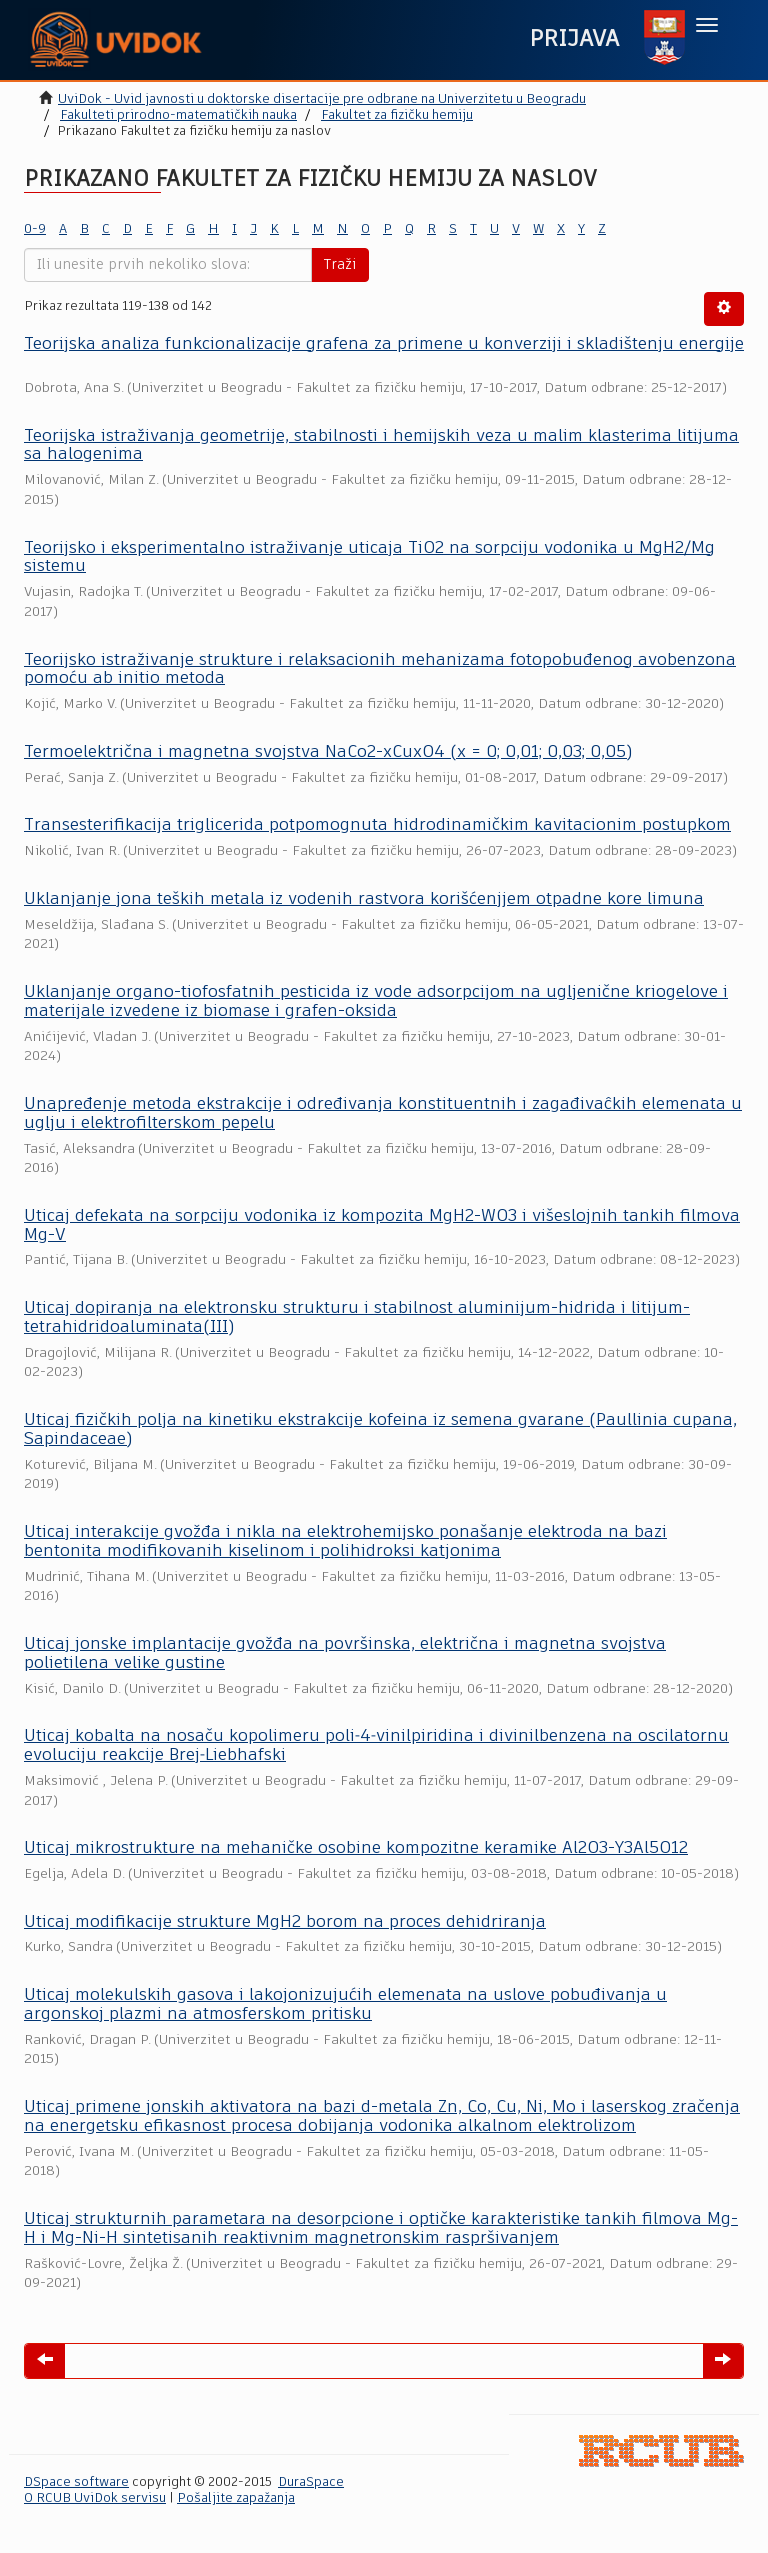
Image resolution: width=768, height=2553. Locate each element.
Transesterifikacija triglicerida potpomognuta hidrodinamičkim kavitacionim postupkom (377, 825)
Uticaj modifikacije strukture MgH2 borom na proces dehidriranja (285, 1922)
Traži (340, 265)
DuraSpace (311, 2482)
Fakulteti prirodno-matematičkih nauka (178, 115)
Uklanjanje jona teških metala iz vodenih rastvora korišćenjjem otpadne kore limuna (364, 899)
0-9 (35, 229)
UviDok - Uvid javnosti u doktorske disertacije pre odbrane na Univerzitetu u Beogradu (322, 99)
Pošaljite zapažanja (236, 2498)
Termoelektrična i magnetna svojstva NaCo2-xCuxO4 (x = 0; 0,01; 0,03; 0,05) (328, 752)
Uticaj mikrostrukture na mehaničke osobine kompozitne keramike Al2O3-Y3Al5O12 (356, 1848)
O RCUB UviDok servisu (95, 2498)
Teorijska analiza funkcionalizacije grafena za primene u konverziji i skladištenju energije (384, 344)
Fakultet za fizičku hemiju (397, 115)
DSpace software (76, 2482)
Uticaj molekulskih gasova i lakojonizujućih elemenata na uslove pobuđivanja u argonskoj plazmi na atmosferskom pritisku (345, 2005)
